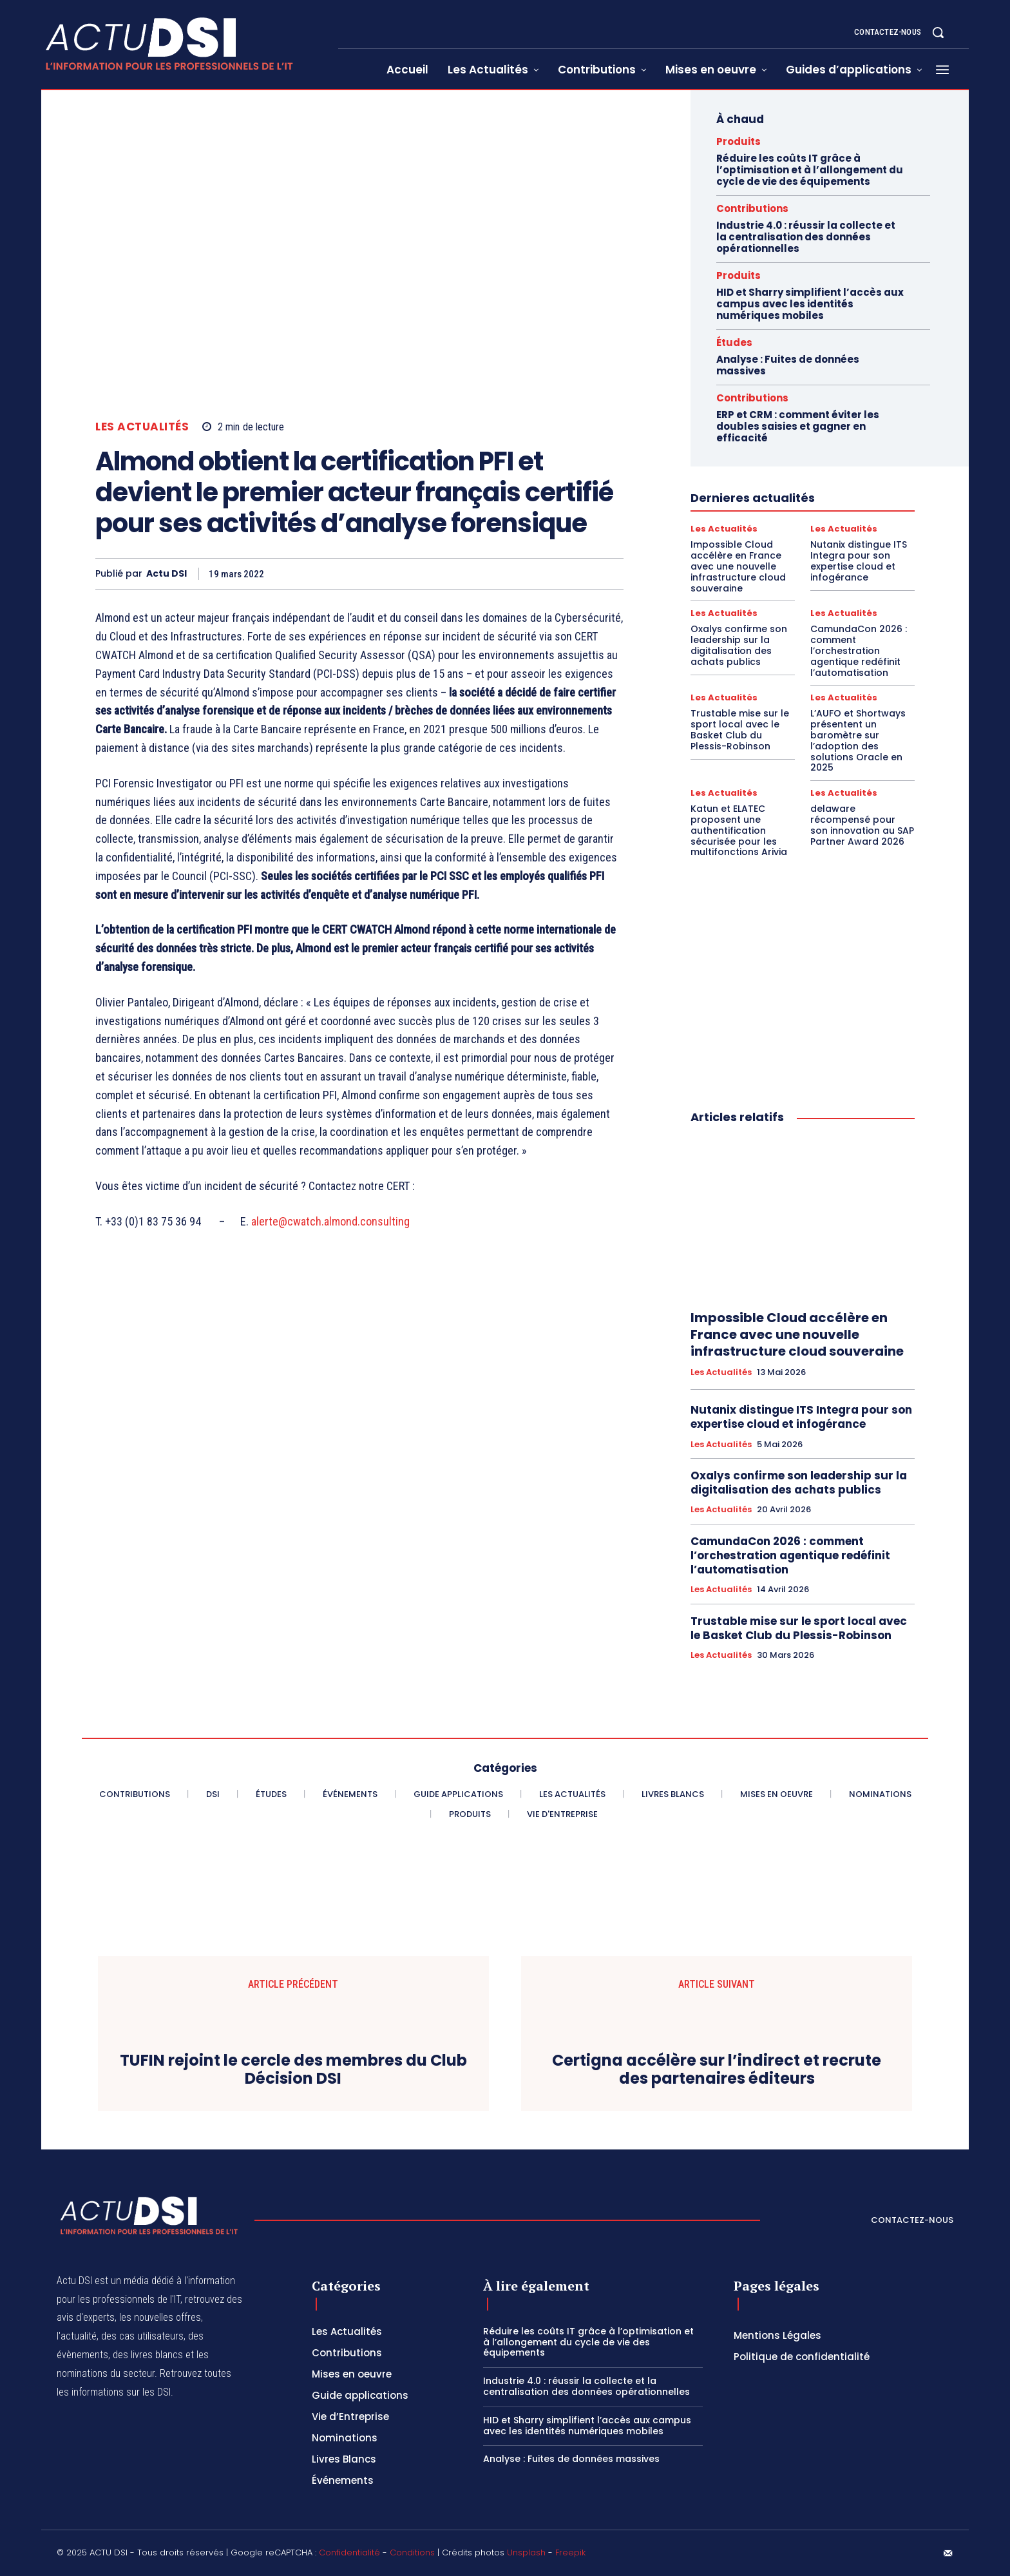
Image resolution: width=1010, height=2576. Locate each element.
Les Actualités (142, 426)
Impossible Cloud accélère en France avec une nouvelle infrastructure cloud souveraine (738, 566)
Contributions (752, 208)
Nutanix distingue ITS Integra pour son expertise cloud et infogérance (858, 560)
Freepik (570, 2552)
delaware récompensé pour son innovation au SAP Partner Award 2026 (862, 824)
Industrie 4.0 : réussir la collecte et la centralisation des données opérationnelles (805, 236)
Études (734, 342)
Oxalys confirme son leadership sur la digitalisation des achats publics (739, 645)
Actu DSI (166, 573)
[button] (937, 32)
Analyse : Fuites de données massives (787, 365)
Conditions (412, 2552)
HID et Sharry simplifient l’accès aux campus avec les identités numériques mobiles (810, 303)
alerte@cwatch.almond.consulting (330, 1221)
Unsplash (526, 2552)
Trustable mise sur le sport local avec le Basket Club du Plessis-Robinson (740, 729)
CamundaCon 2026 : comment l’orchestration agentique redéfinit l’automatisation (858, 650)
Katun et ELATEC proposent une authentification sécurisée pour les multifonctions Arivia (739, 830)
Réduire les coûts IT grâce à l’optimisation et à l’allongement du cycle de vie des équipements (809, 169)
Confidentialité (349, 2552)
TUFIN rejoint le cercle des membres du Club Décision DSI (293, 2070)
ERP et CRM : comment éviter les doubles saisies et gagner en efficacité (797, 426)
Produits (738, 141)
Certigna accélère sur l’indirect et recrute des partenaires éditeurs (716, 2070)
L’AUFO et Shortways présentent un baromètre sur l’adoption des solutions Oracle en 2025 (858, 740)
